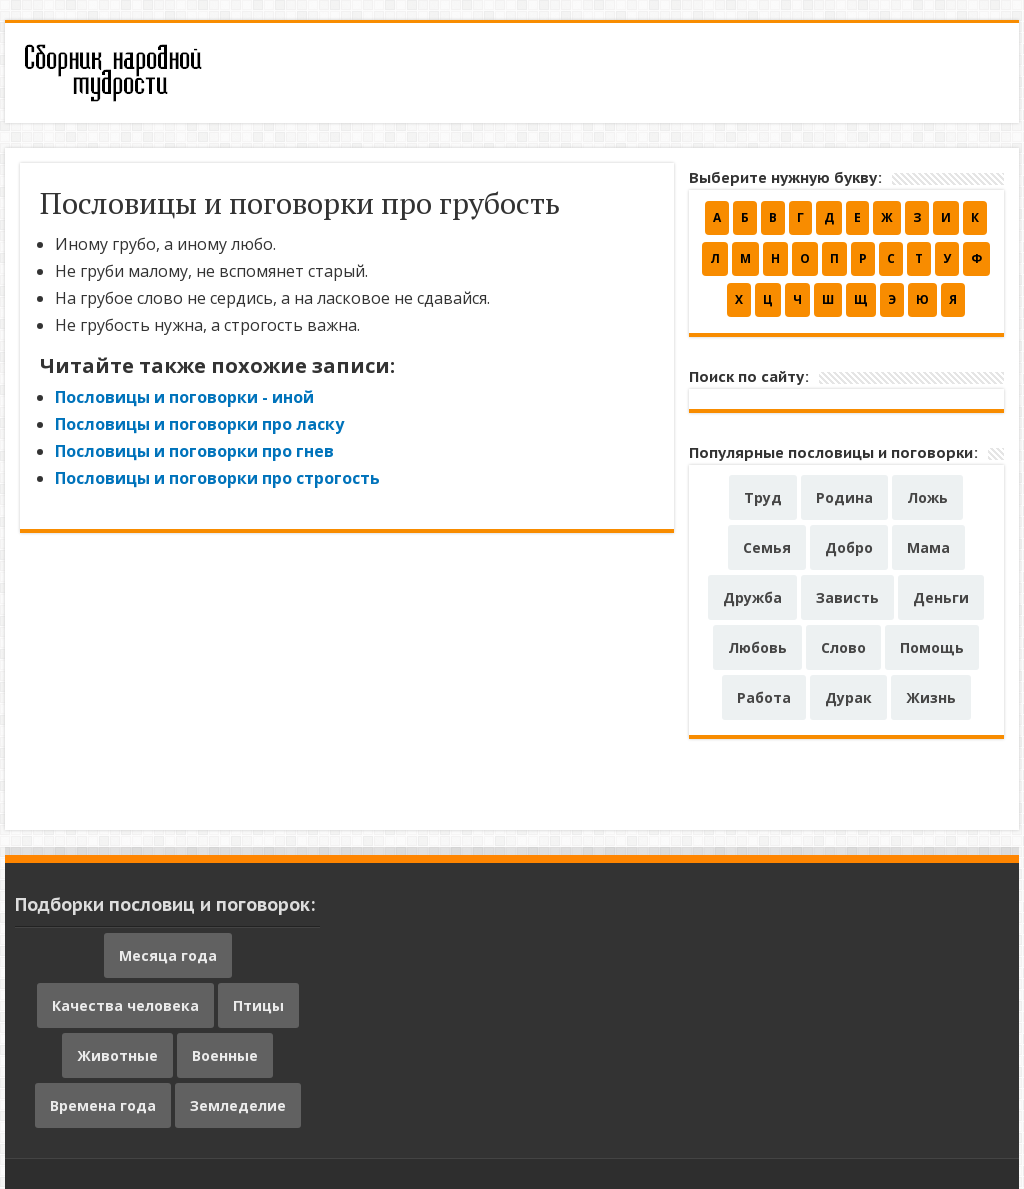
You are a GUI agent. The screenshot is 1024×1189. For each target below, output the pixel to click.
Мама (928, 547)
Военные (225, 1055)
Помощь (932, 647)
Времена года (103, 1105)
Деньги (941, 597)
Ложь (927, 497)
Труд (763, 497)
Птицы (258, 1005)
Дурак (848, 697)
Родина (844, 497)
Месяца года (168, 955)
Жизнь (931, 697)
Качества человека (125, 1005)
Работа (764, 697)
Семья (767, 547)
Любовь (757, 647)
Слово (843, 647)
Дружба (752, 597)
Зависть (847, 597)
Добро (849, 547)
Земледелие (238, 1105)
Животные (117, 1055)
